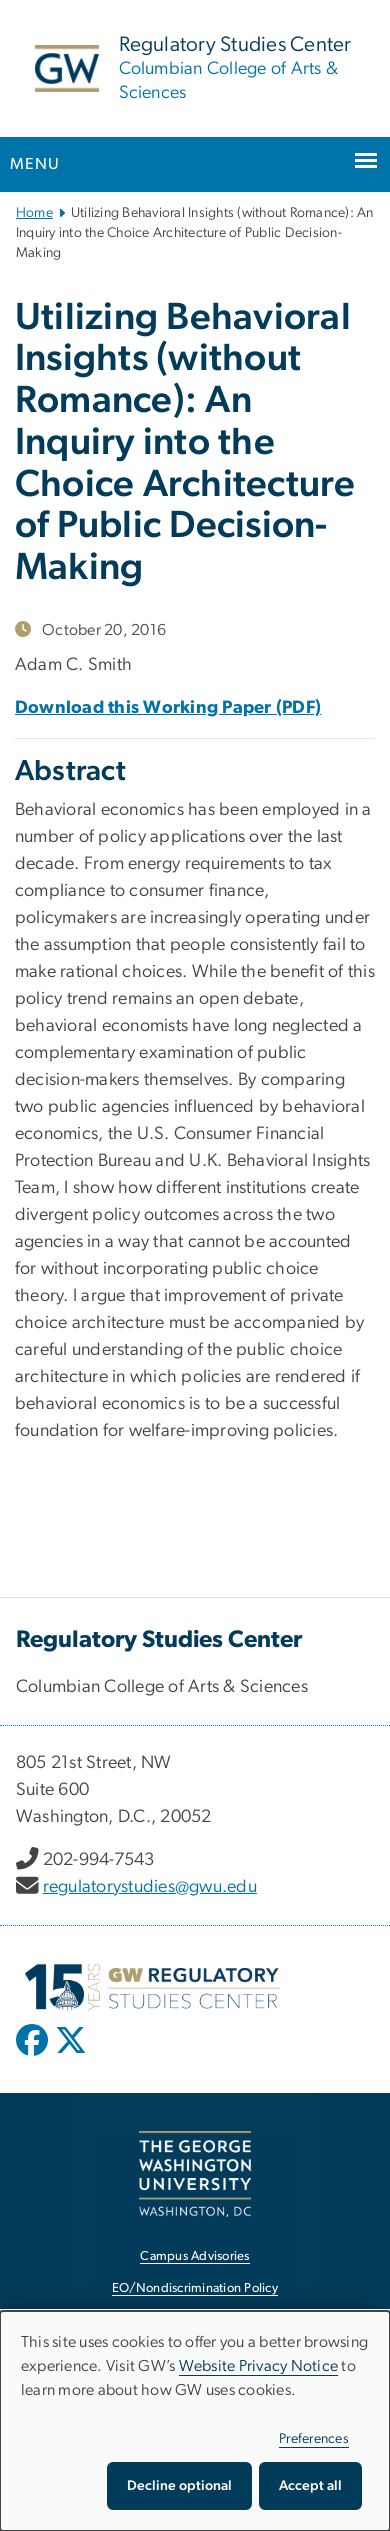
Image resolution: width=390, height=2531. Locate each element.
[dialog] (195, 2421)
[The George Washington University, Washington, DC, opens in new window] (195, 2173)
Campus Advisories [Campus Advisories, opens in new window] (194, 2256)
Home (34, 213)
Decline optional (179, 2486)
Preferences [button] (314, 2439)
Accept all (310, 2486)
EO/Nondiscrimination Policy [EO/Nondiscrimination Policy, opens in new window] (195, 2288)
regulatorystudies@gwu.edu (150, 1887)
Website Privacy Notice (259, 2366)
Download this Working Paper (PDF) (168, 708)
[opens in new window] (34, 2055)
